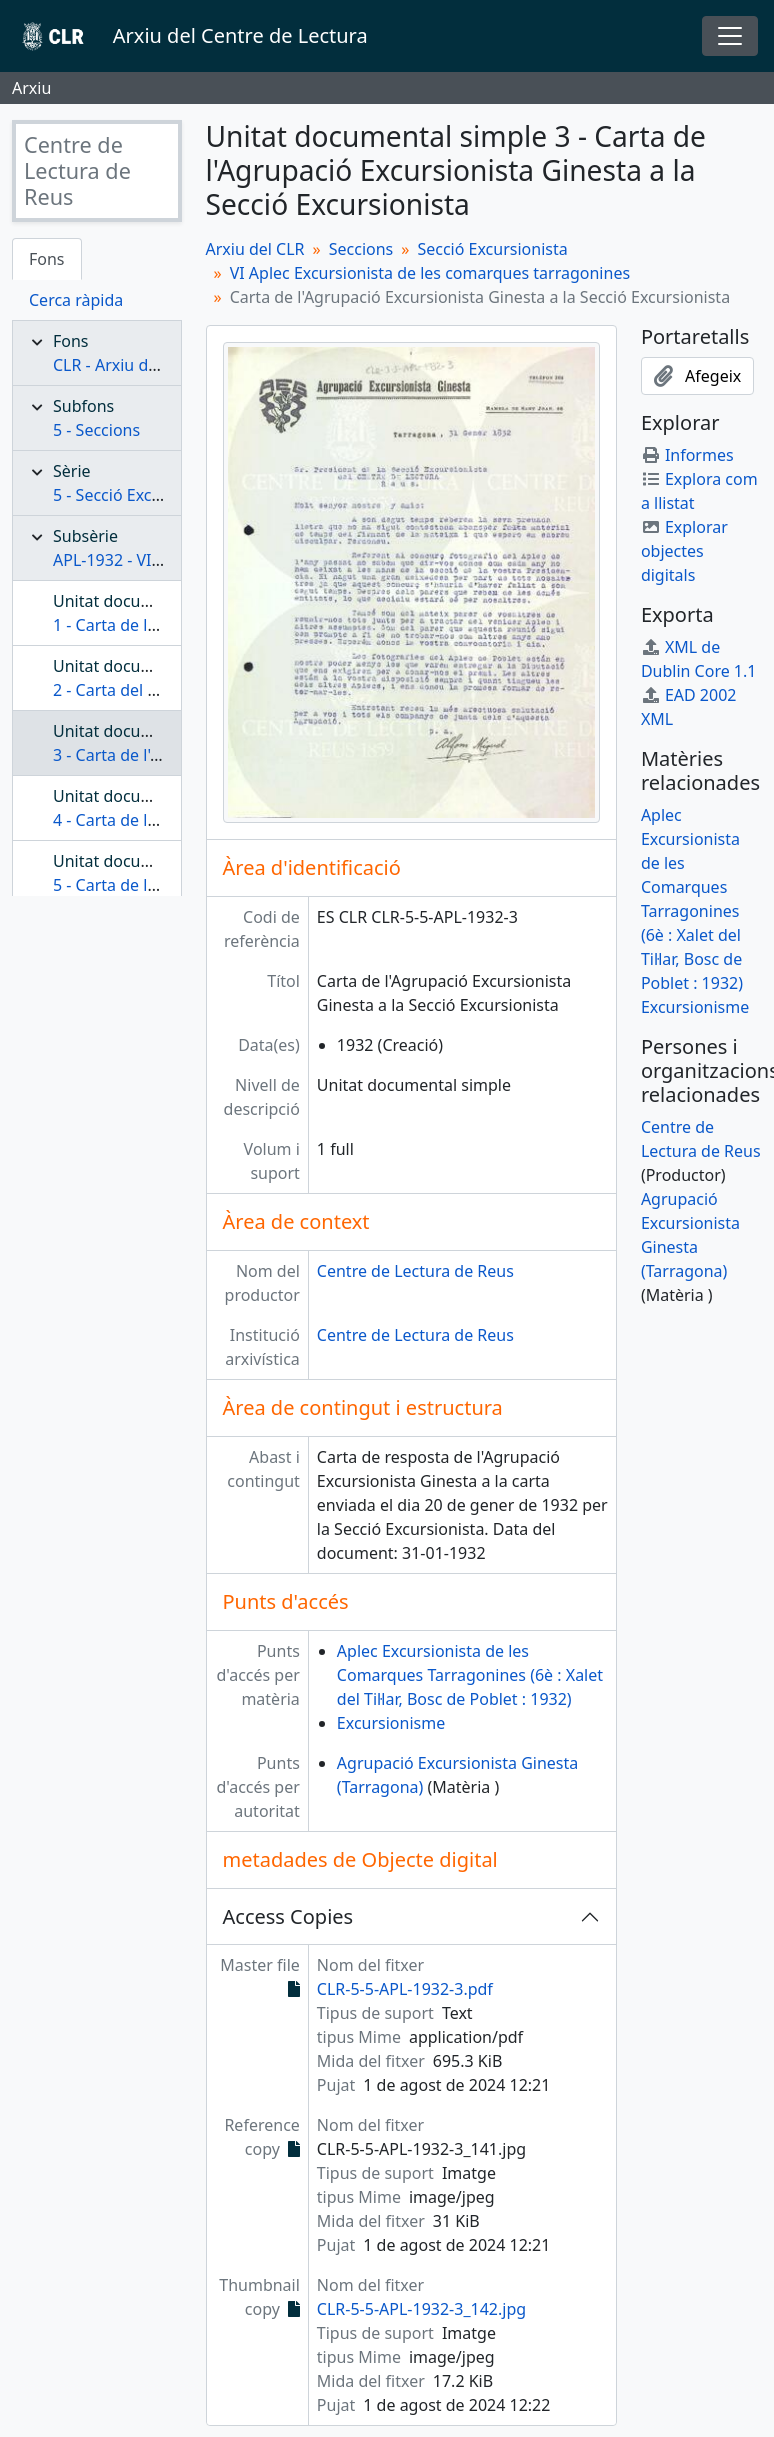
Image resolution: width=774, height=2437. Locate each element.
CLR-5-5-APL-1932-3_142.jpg (421, 2309)
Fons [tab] (47, 259)
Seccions (361, 249)
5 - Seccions (96, 430)
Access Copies (288, 1916)
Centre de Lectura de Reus (415, 1271)
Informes (687, 455)
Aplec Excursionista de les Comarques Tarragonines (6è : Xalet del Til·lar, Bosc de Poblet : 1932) (470, 1675)
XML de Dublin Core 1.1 (699, 659)
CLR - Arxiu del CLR (123, 365)
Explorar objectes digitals (684, 551)
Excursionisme (391, 1723)
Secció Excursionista (492, 249)
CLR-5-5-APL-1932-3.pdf (405, 1989)
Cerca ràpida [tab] (76, 300)
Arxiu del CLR (255, 249)
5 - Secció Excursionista (139, 495)
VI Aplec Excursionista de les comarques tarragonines (430, 273)
